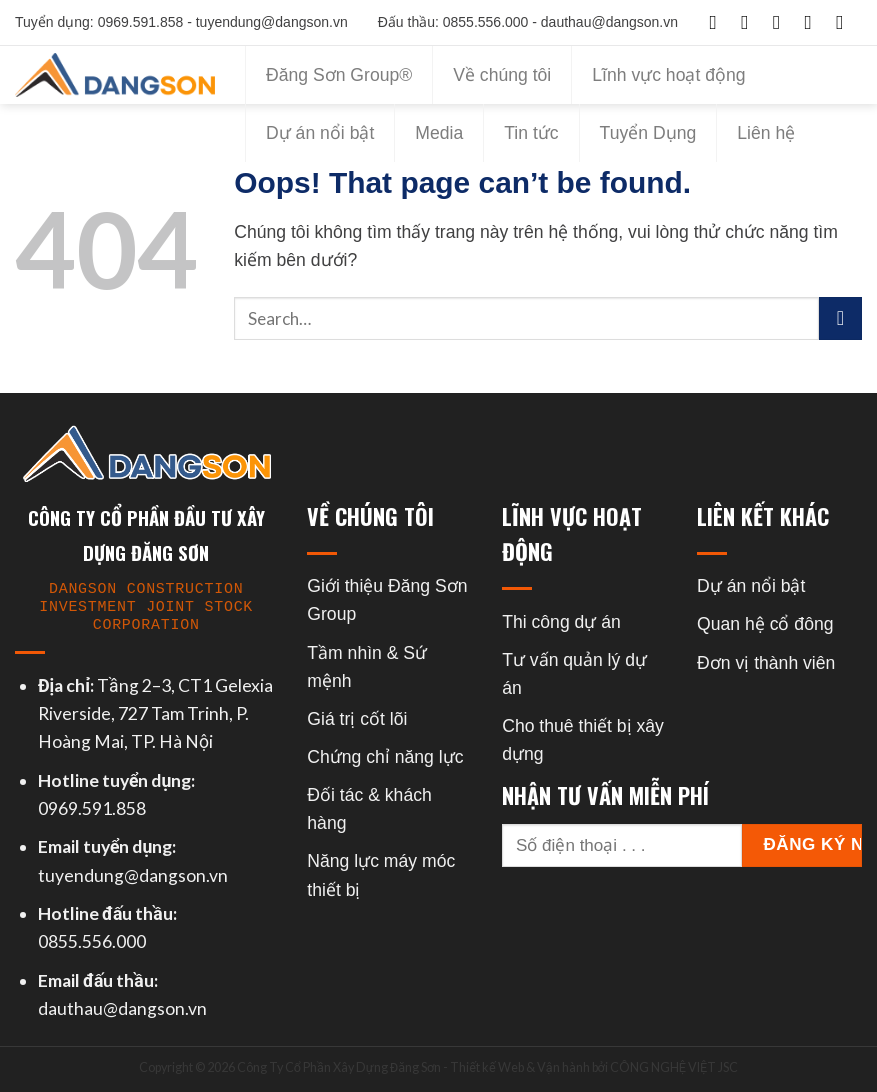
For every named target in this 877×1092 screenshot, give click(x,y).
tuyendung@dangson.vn (133, 875)
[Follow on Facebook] (720, 22)
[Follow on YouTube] (846, 22)
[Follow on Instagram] (751, 22)
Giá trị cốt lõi (357, 719)
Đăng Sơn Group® (339, 75)
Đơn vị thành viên (766, 663)
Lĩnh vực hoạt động (668, 75)
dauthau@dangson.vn (122, 1008)
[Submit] (840, 318)
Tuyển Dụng (648, 133)
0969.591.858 (92, 808)
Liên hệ (766, 133)
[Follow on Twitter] (815, 22)
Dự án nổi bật (320, 133)
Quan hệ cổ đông (765, 624)
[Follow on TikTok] (783, 22)
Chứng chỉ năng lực (385, 757)
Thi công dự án (561, 622)
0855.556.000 (92, 941)
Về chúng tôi (502, 75)
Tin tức (531, 133)
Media (439, 133)
